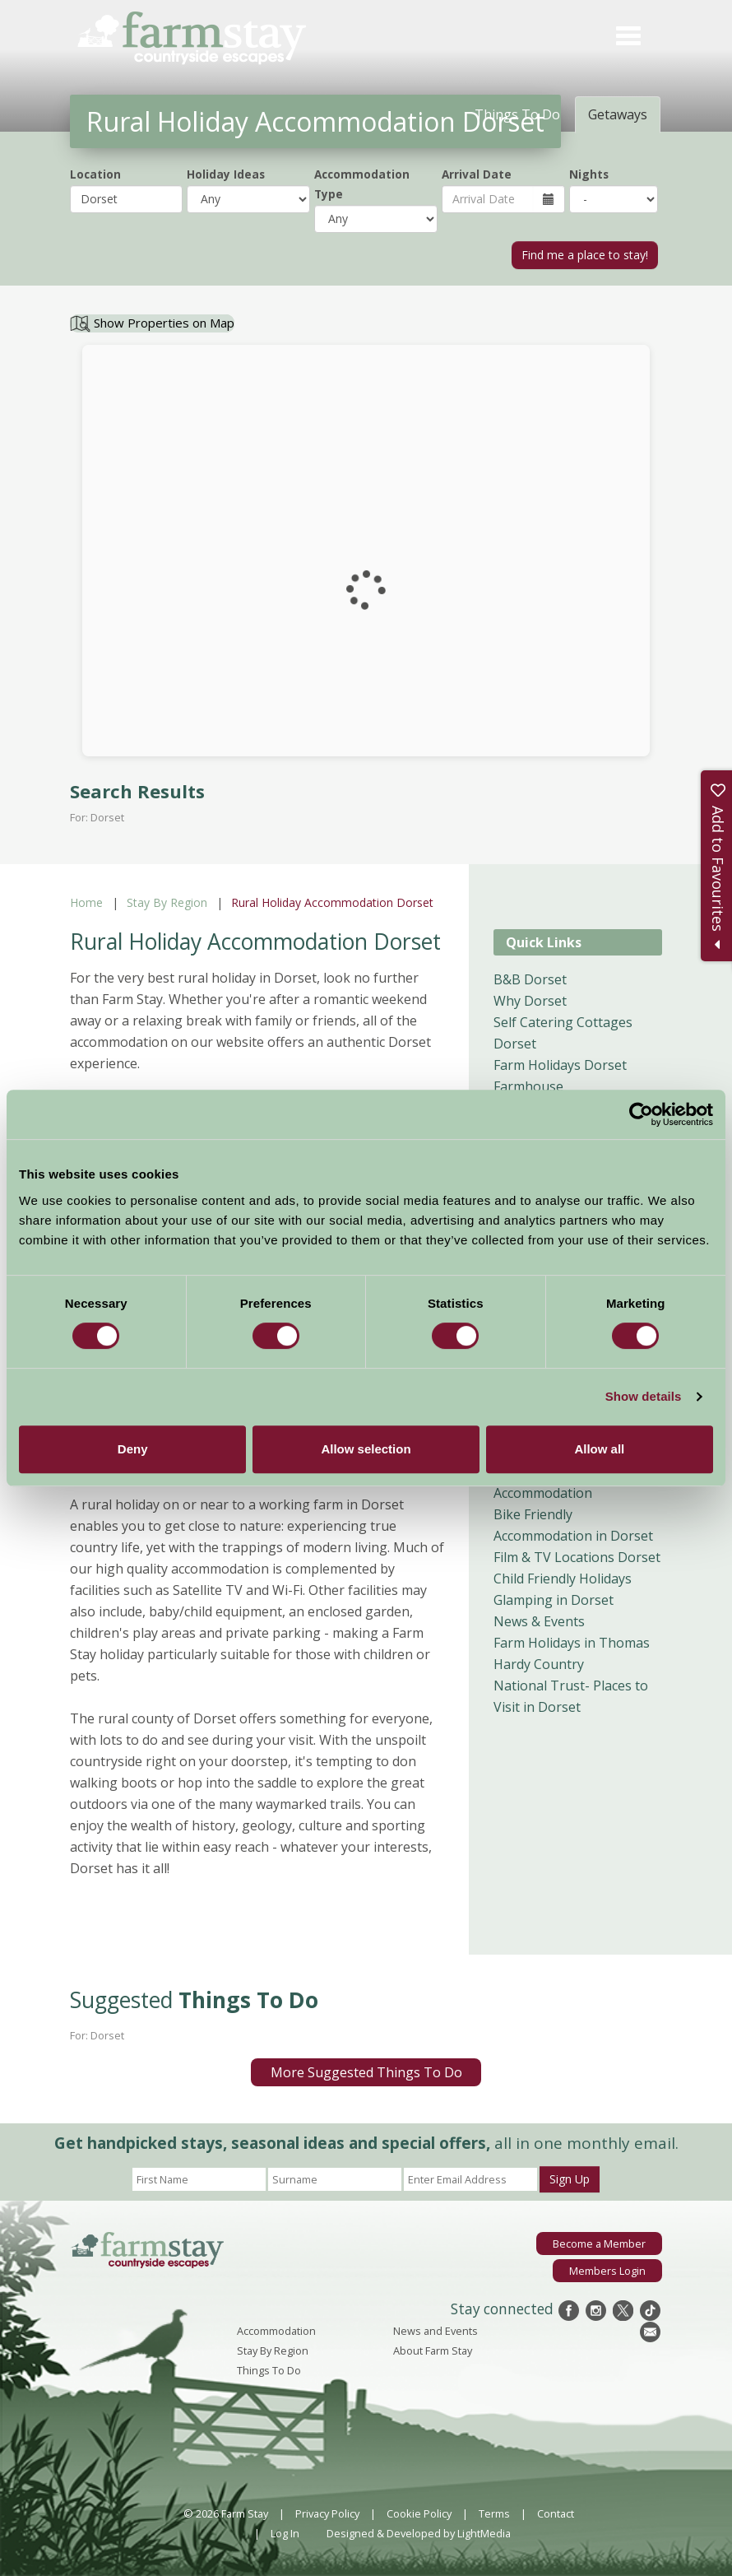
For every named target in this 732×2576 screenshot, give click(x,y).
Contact (555, 2513)
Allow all (599, 1449)
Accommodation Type (362, 184)
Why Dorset (530, 1001)
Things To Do (269, 2370)
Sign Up (569, 2179)
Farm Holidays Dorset (560, 1065)
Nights (589, 174)
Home (86, 902)
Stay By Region (167, 902)
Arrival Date (477, 174)
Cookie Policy (419, 2513)
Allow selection (365, 1449)
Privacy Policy (327, 2513)
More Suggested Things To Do (366, 2072)
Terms (494, 2513)
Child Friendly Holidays (562, 1578)
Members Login (607, 2270)
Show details (643, 1396)
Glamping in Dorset (553, 1600)
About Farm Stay (432, 2350)
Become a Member (599, 2243)
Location (95, 174)
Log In (285, 2533)
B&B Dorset (530, 979)
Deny (133, 1449)
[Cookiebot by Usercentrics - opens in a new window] (641, 1114)
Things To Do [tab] (517, 114)
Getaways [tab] (617, 114)
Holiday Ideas (226, 174)
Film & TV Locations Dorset (576, 1557)
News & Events (539, 1621)
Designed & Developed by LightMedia (419, 2533)
